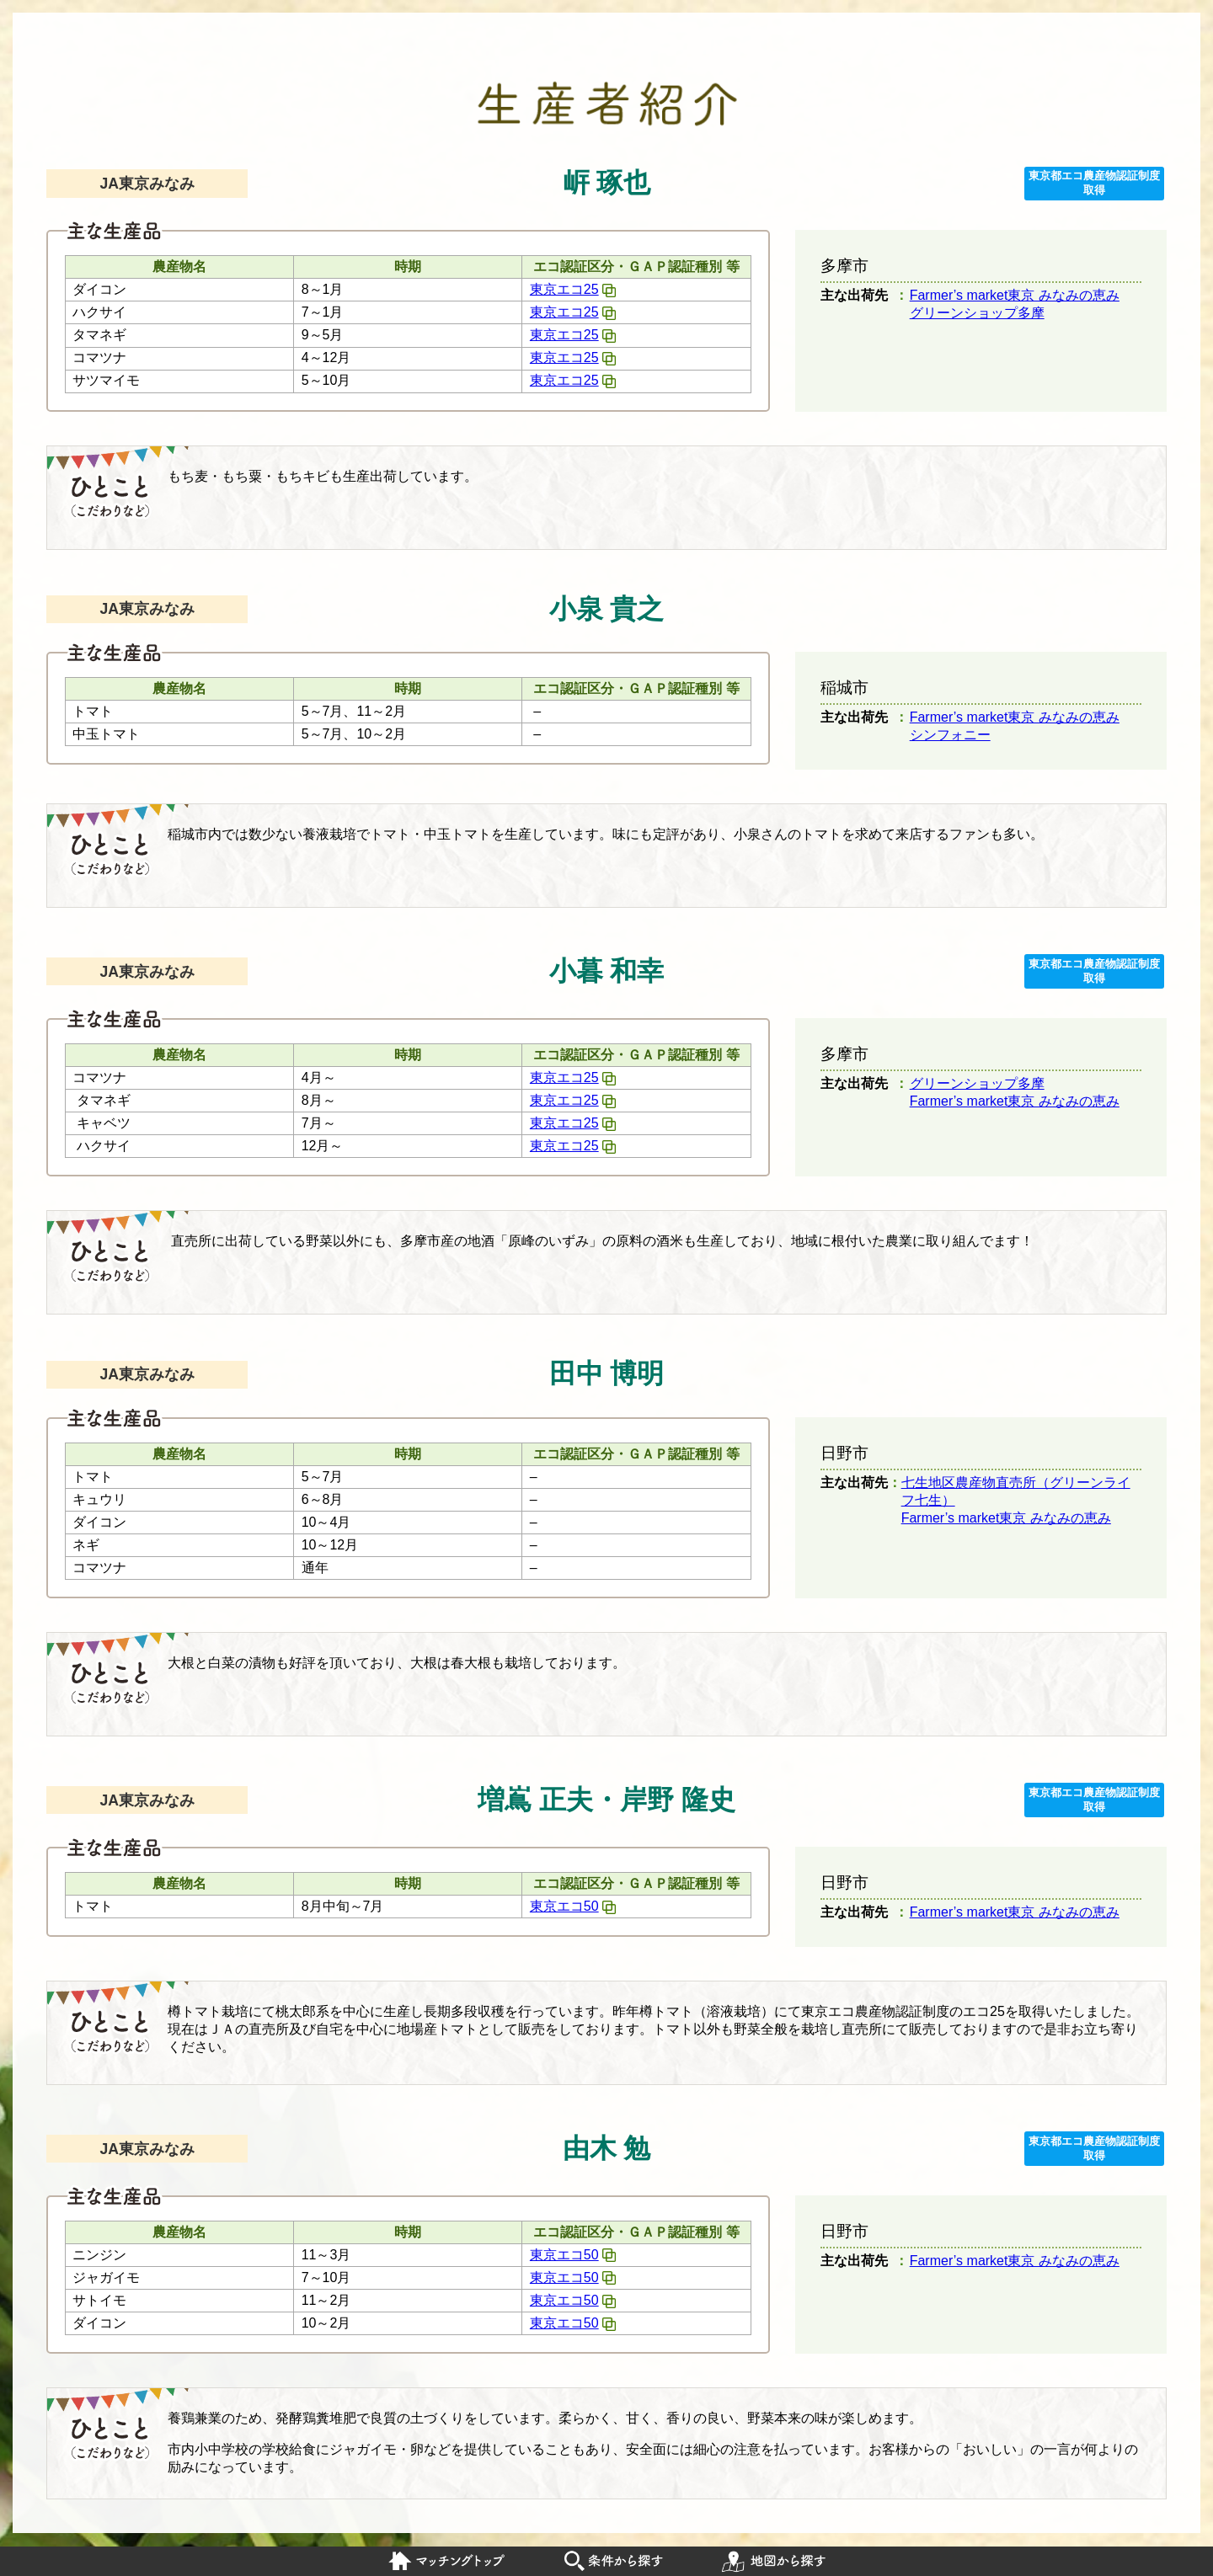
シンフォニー (950, 735)
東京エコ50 (564, 1906)
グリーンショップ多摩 (977, 313)
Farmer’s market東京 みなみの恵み (1014, 295)
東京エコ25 (564, 289)
